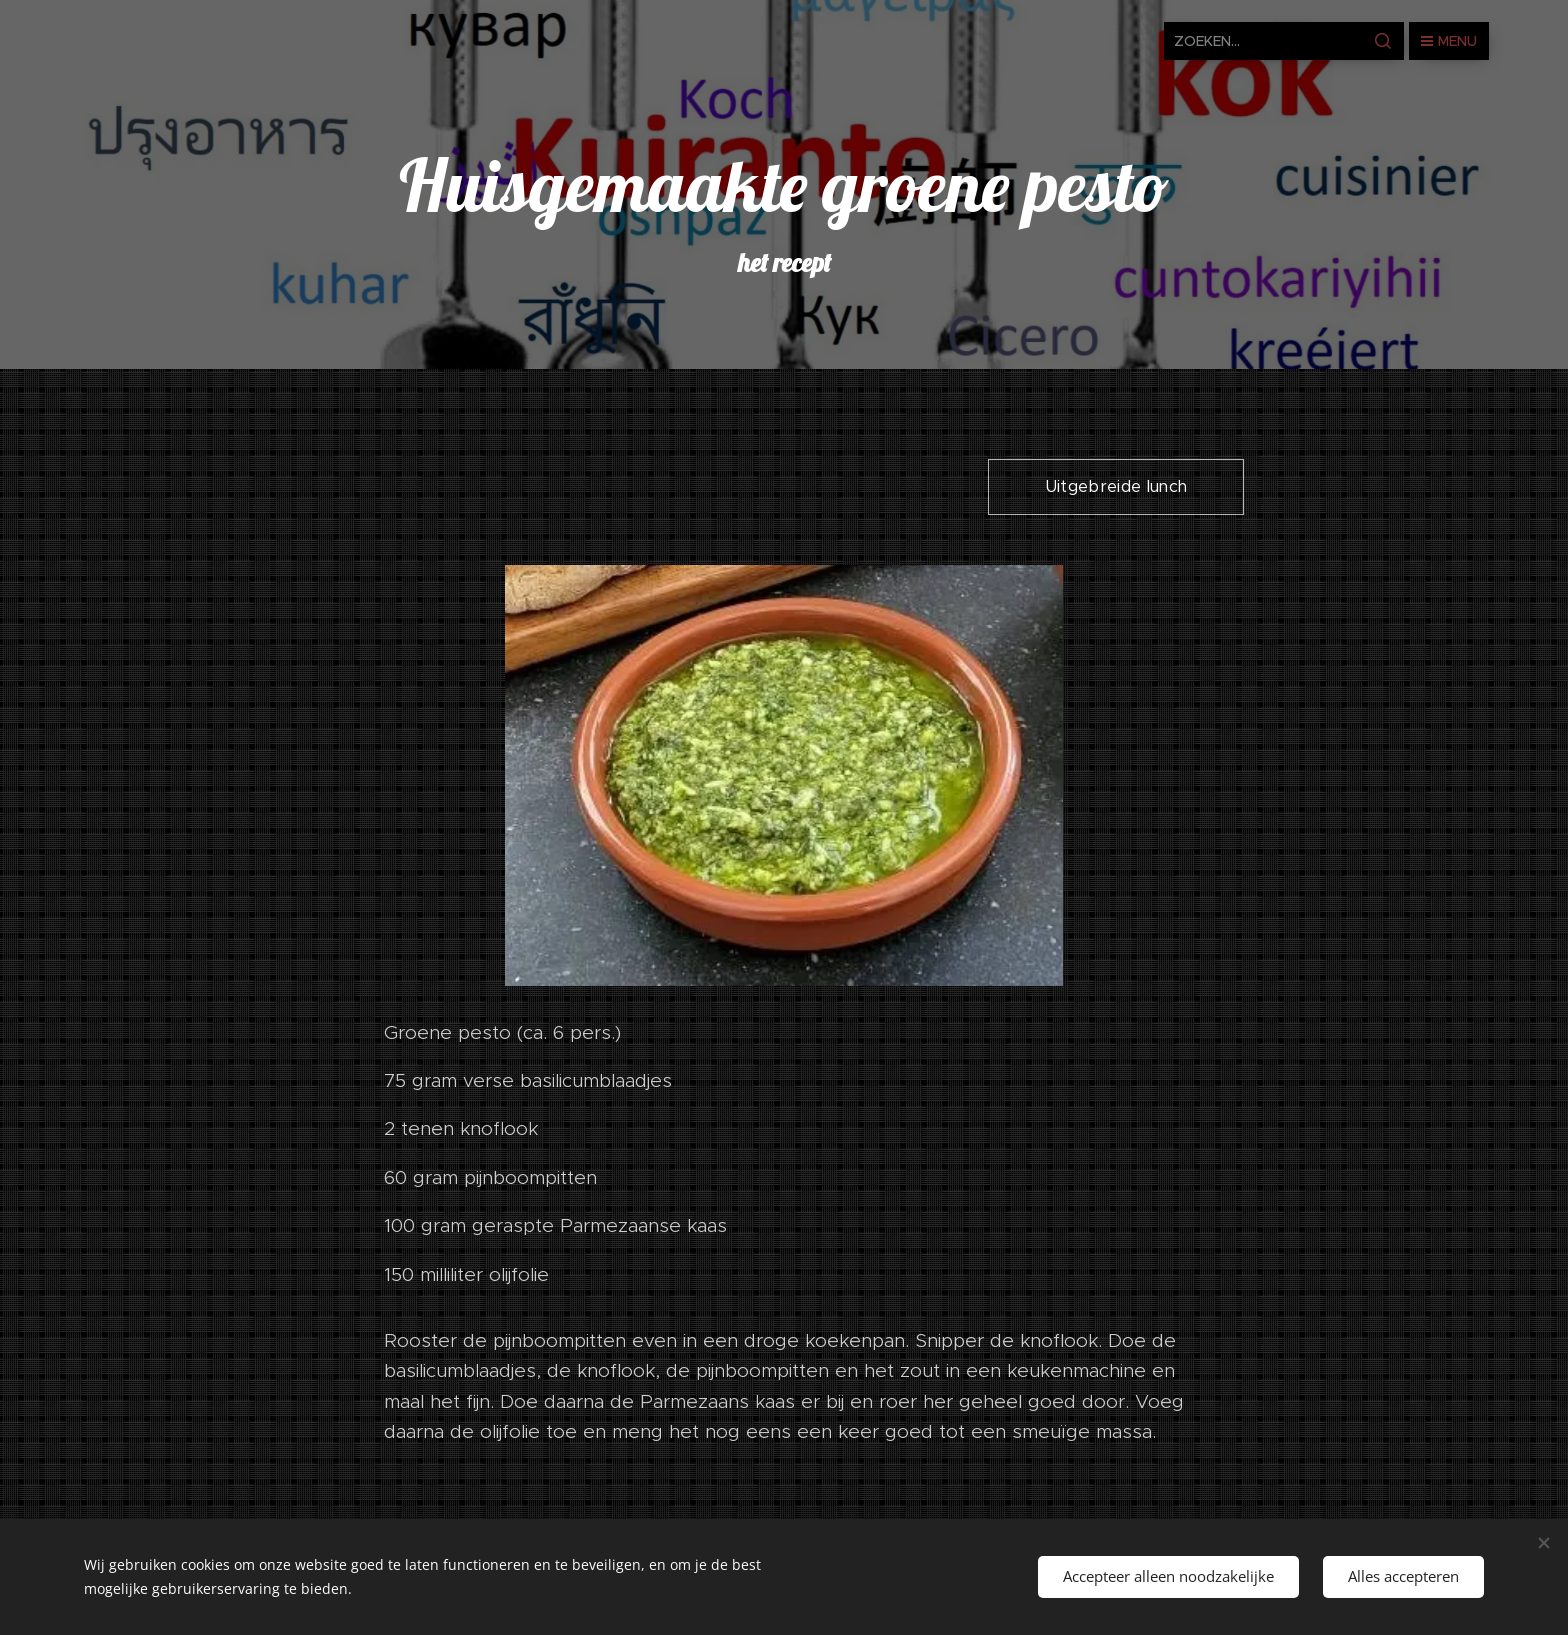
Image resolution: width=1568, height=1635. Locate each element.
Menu (1449, 41)
